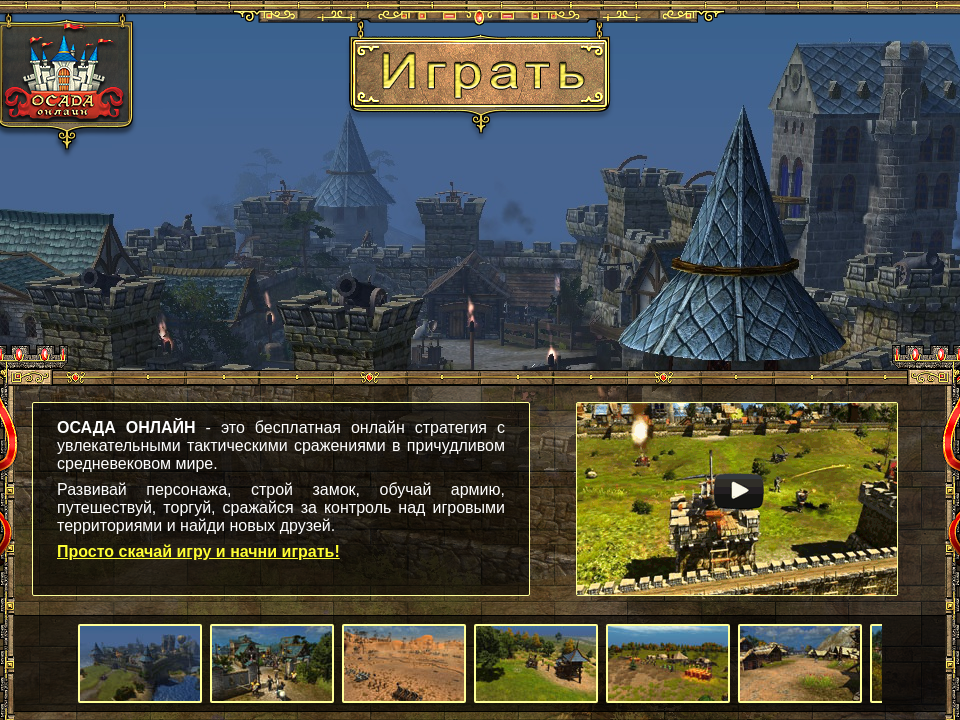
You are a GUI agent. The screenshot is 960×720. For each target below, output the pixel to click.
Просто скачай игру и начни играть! (198, 551)
